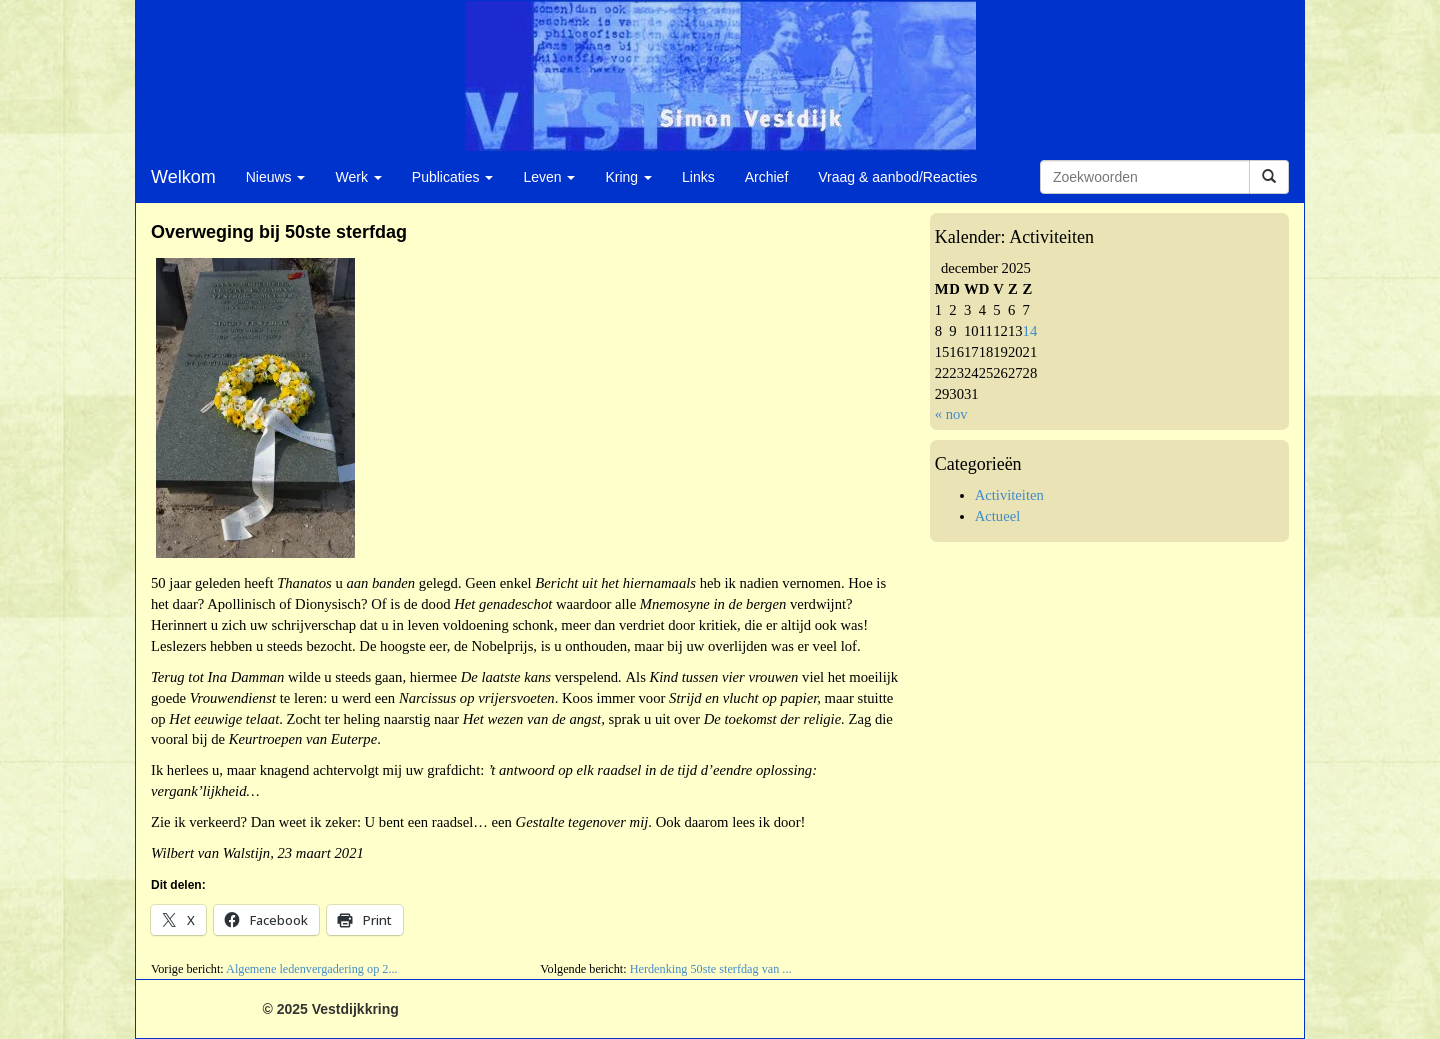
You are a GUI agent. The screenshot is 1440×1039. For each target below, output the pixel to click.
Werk (358, 177)
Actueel (998, 516)
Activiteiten (1009, 495)
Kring (628, 177)
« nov (951, 414)
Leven (549, 177)
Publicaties (453, 177)
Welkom (183, 177)
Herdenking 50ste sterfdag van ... (711, 969)
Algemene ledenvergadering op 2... (311, 969)
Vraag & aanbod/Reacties (897, 177)
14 (1030, 331)
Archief (767, 177)
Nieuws (276, 177)
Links (698, 177)
